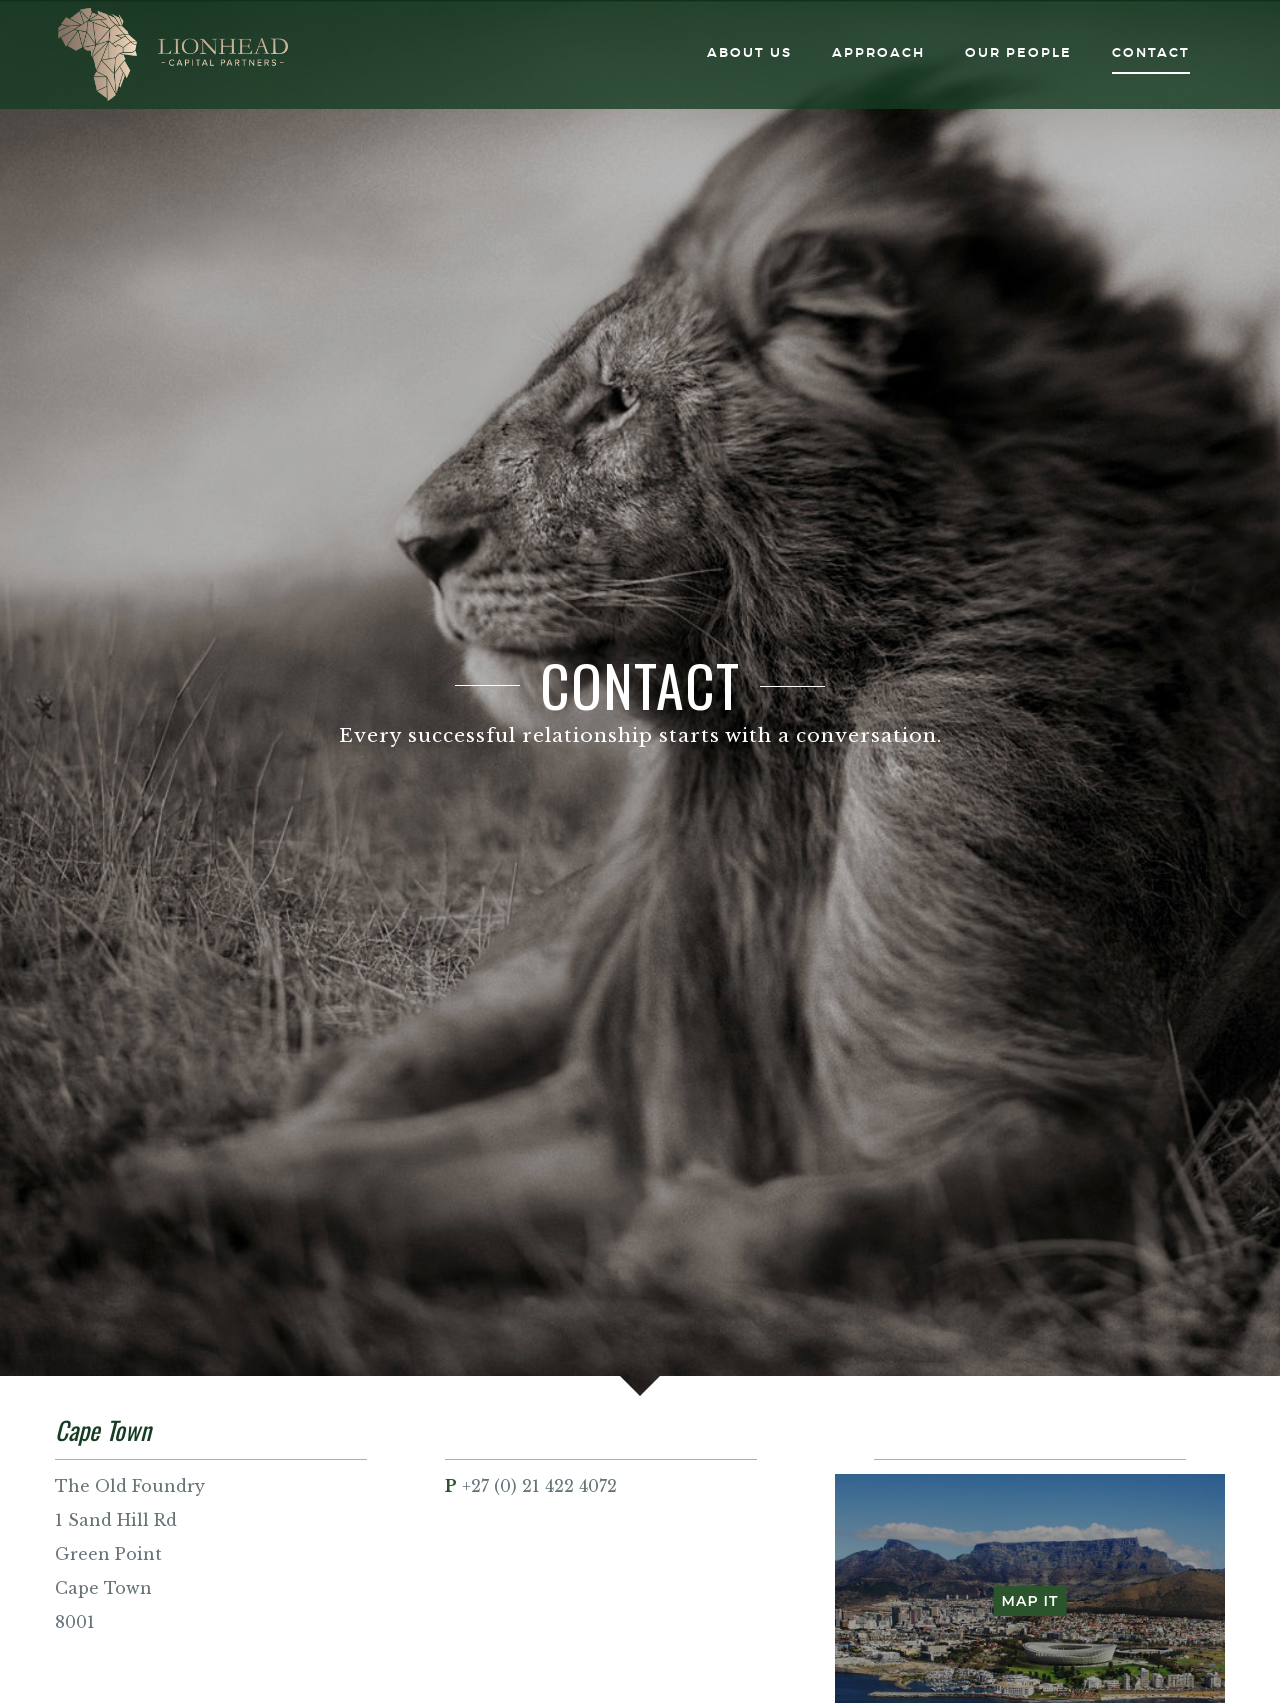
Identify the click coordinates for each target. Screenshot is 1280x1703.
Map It (1030, 1601)
